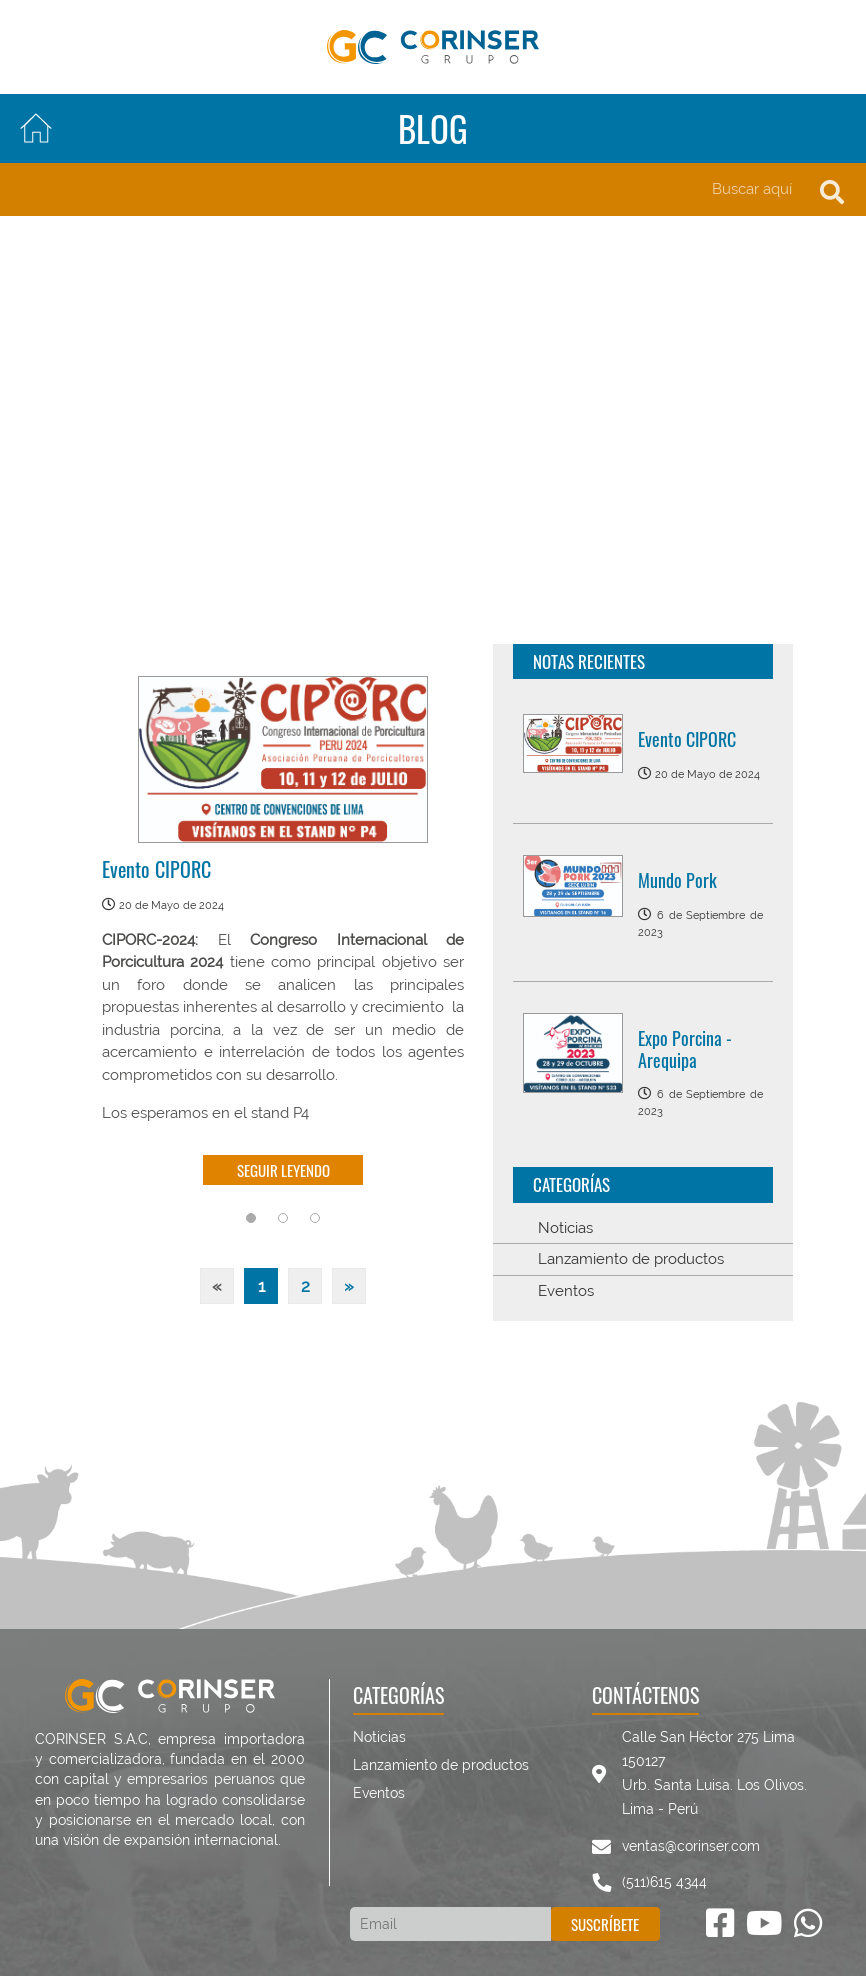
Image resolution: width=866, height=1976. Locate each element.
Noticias (565, 1228)
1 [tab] (251, 1218)
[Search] (433, 189)
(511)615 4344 (664, 1882)
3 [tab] (315, 1218)
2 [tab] (283, 1218)
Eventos (566, 1291)
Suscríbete (605, 1924)
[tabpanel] (283, 935)
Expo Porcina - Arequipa (685, 1049)
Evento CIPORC (156, 869)
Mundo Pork (677, 880)
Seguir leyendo (283, 1170)
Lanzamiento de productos (631, 1259)
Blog (433, 128)
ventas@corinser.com (691, 1846)
